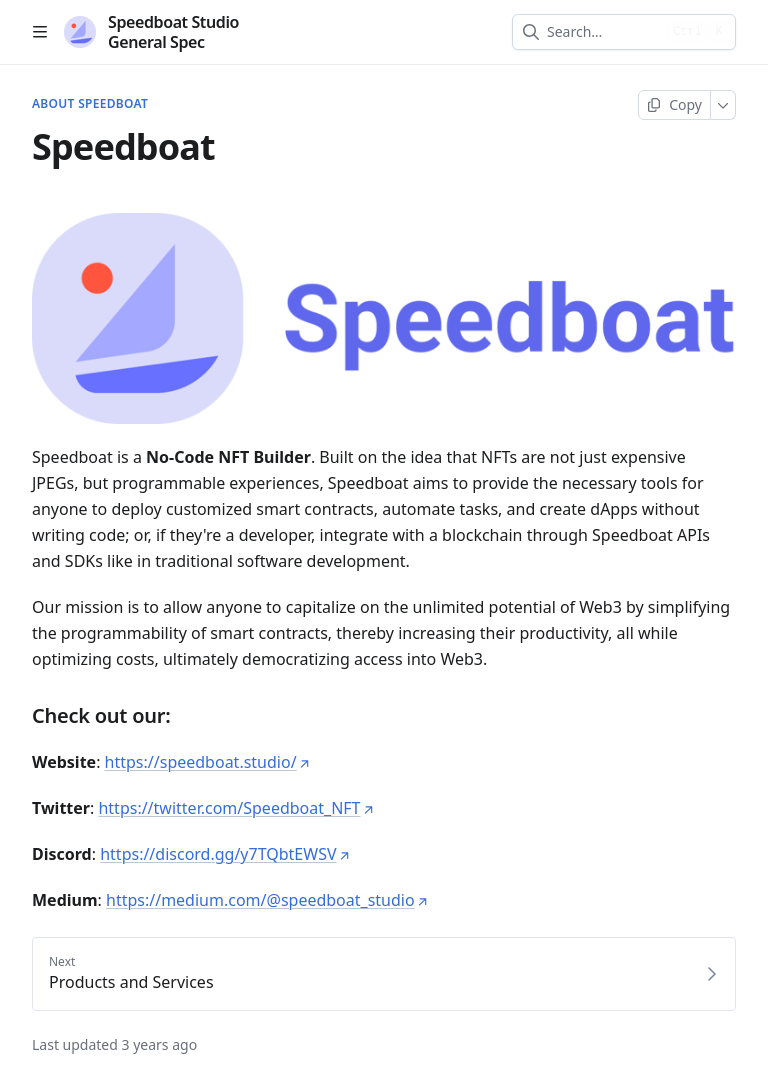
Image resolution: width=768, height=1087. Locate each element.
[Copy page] (674, 105)
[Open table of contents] (40, 32)
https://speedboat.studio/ (208, 762)
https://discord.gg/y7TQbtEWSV (225, 854)
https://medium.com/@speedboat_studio (267, 900)
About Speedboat (90, 104)
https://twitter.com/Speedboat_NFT (236, 808)
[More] (723, 105)
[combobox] (603, 32)
